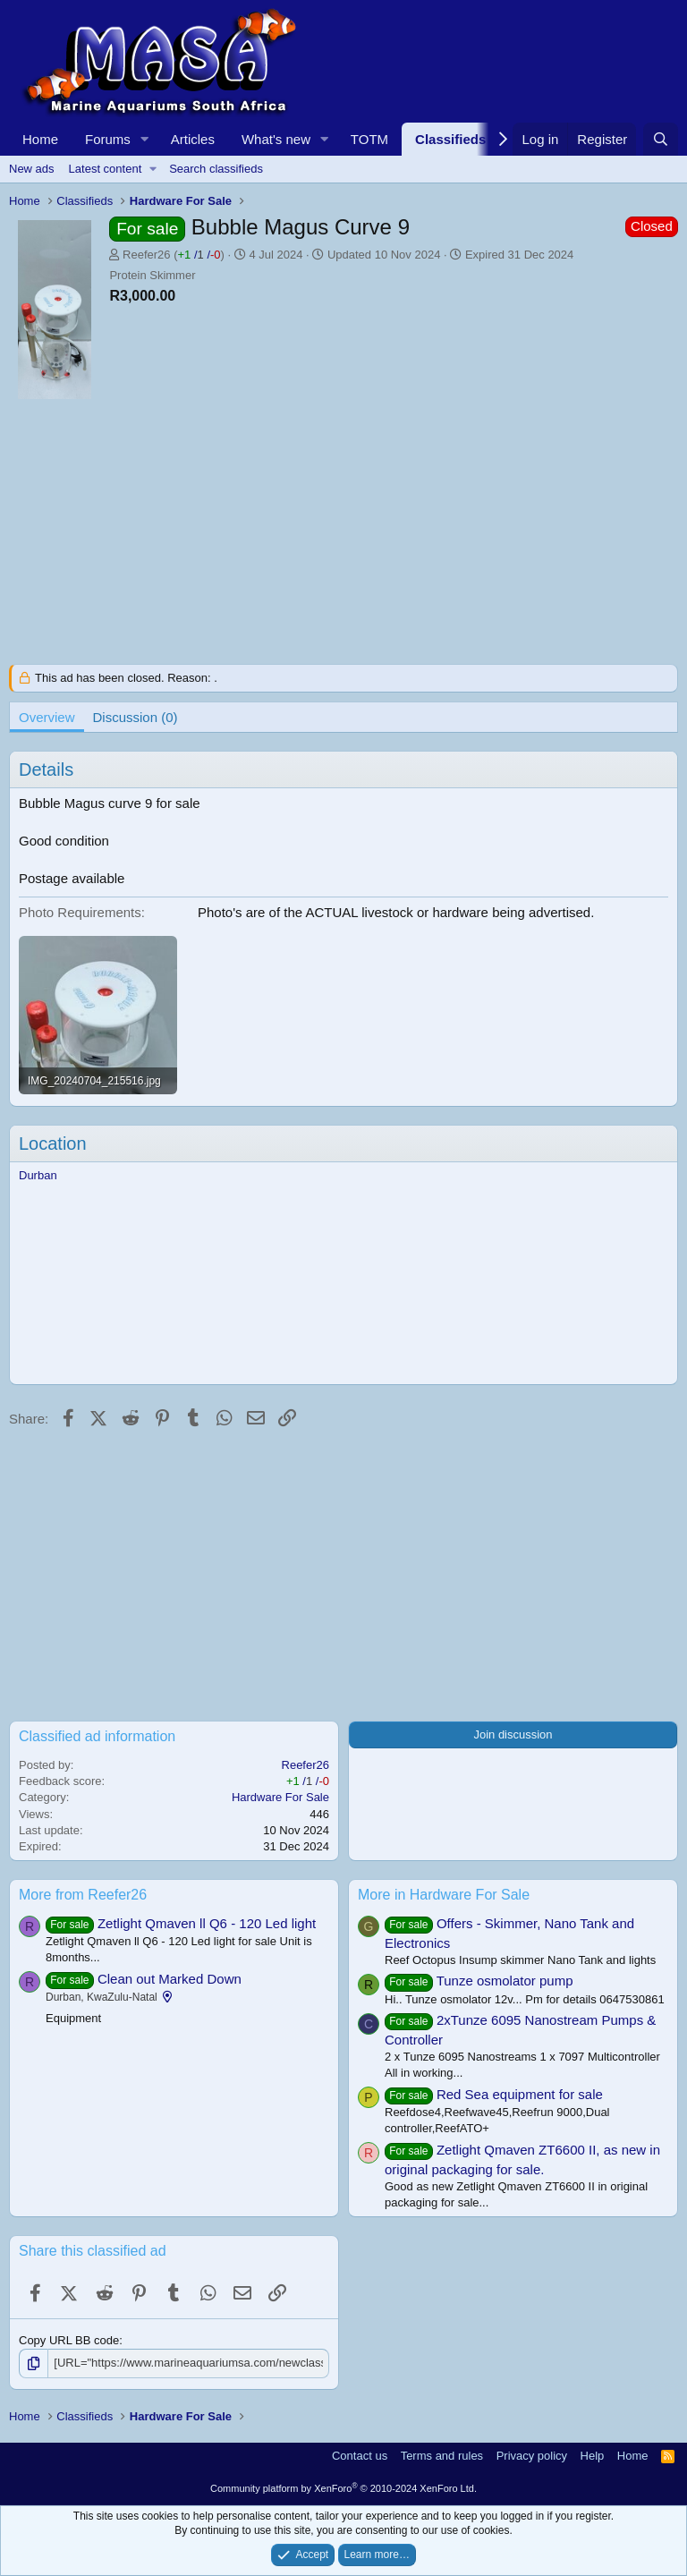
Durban (38, 1175)
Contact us (359, 2455)
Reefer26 (146, 254)
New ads (32, 168)
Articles (193, 139)
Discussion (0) (135, 717)
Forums (108, 139)
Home (40, 139)
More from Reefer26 (83, 1894)
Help (593, 2455)
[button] (144, 139)
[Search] (660, 139)
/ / (198, 254)
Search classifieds (216, 168)
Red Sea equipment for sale (520, 2094)
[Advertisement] (343, 538)
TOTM (369, 139)
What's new (276, 139)
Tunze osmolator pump (505, 1980)
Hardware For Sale (280, 1797)
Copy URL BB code (69, 2340)
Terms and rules (442, 2455)
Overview (47, 717)
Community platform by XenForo (343, 2488)
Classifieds (450, 139)
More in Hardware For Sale (444, 1894)
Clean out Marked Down (170, 1978)
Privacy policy (531, 2455)
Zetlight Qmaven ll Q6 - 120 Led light (207, 1923)
